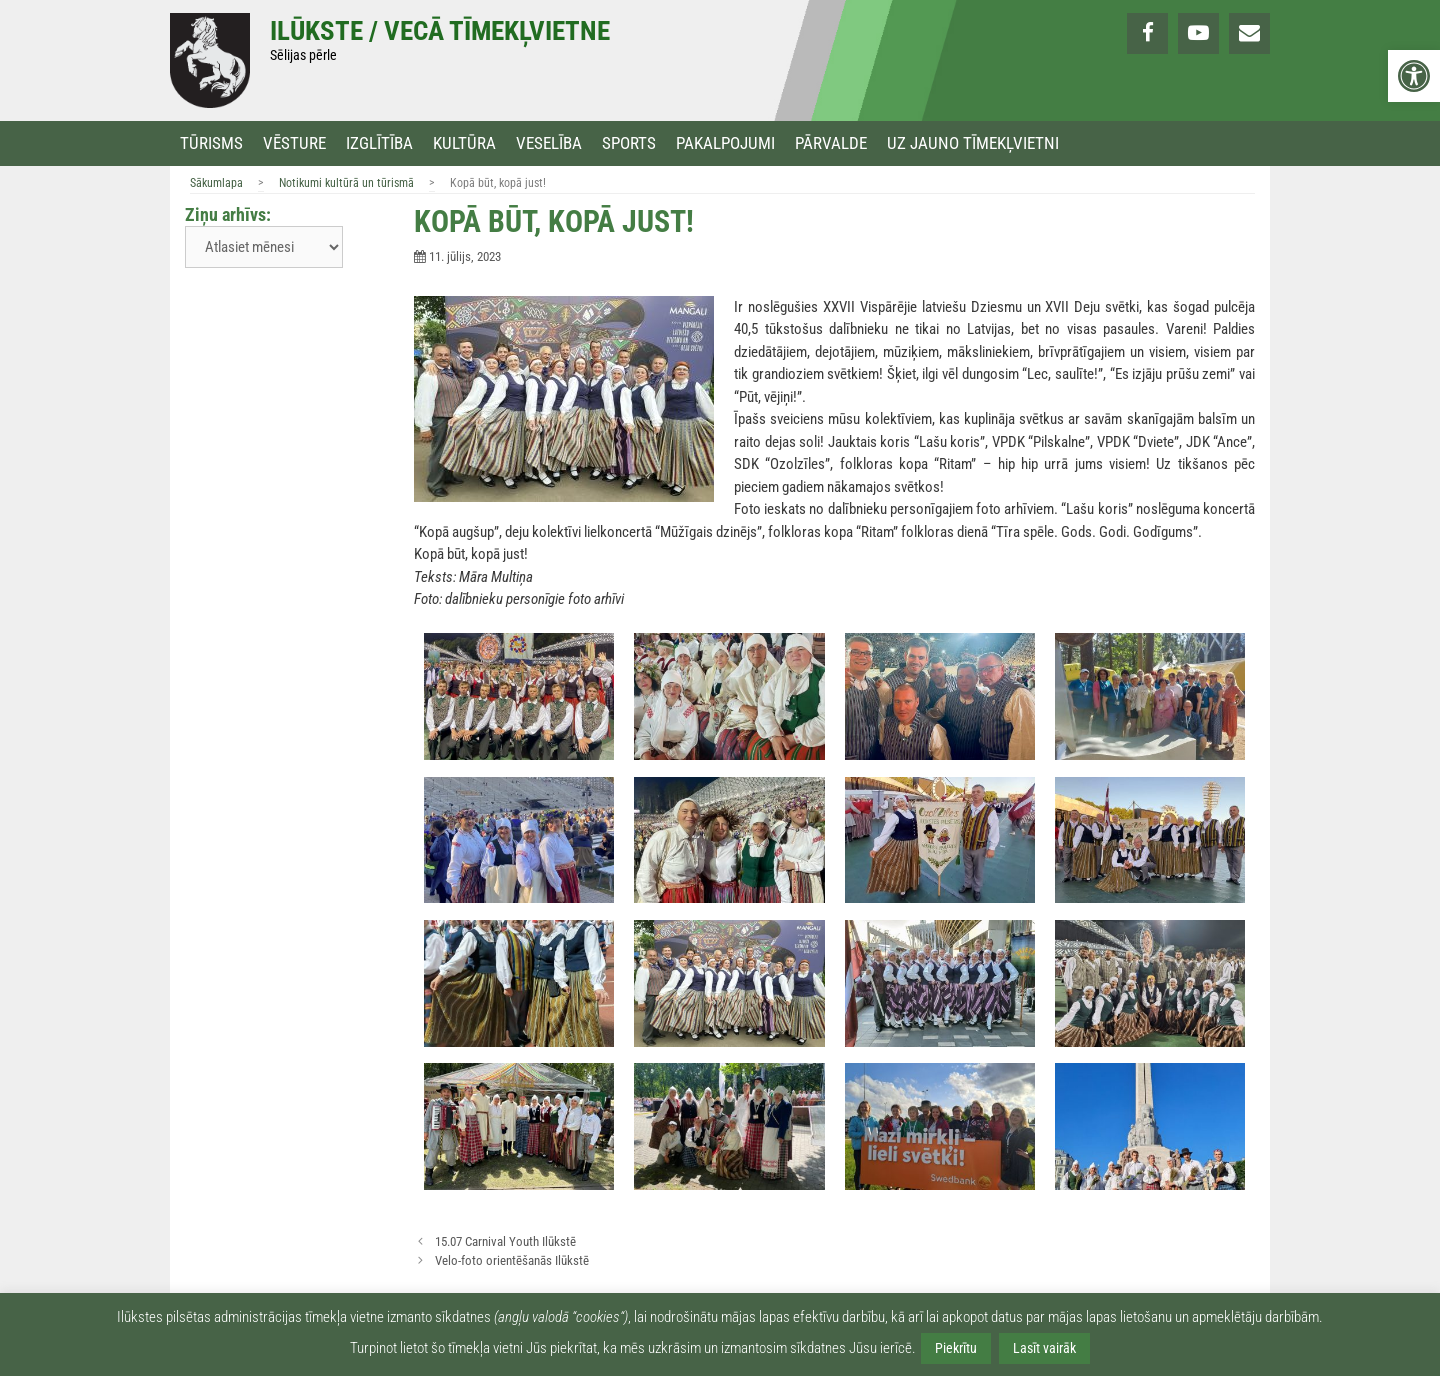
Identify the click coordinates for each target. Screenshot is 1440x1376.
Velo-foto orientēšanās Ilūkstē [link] (512, 1260)
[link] (1414, 76)
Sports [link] (629, 143)
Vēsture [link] (294, 143)
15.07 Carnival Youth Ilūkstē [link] (505, 1241)
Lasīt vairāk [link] (1044, 1348)
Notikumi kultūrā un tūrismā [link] (346, 183)
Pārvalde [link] (831, 143)
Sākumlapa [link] (216, 183)
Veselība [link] (549, 143)
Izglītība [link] (379, 143)
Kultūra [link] (464, 143)
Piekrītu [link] (956, 1348)
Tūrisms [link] (211, 143)
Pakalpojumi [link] (725, 143)
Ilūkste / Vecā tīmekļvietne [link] (440, 31)
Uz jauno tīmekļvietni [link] (973, 143)
